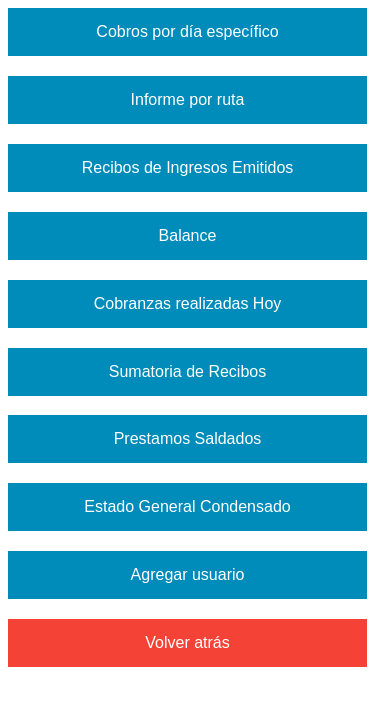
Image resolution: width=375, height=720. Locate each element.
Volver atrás (187, 642)
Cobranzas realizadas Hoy (188, 303)
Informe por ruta (188, 99)
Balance (188, 235)
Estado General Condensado (187, 506)
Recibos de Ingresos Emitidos (188, 167)
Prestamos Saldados (188, 438)
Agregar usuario (188, 574)
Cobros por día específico (187, 31)
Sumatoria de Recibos (187, 371)
